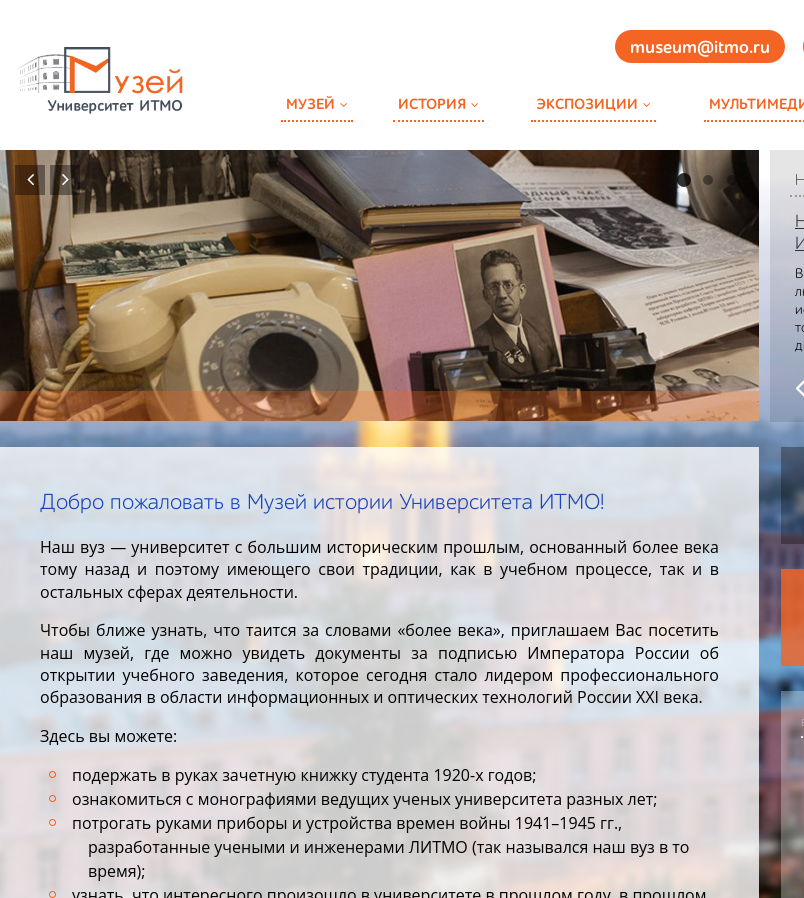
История (432, 104)
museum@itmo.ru (700, 48)
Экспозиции (587, 104)
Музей (310, 104)
